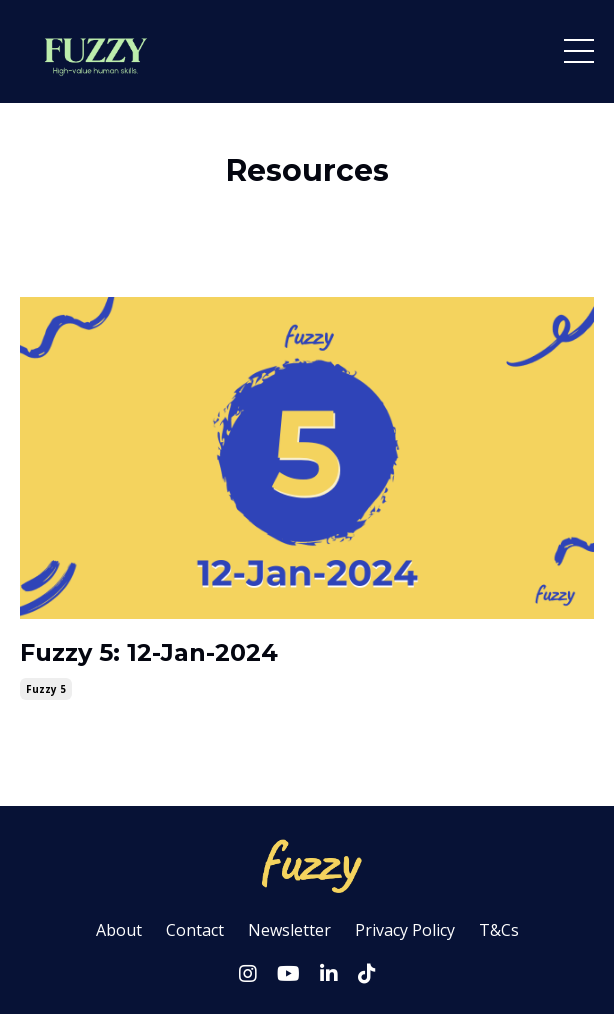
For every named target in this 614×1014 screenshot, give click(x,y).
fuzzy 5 (46, 689)
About (119, 930)
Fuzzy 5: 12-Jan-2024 (149, 653)
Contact (195, 930)
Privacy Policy (405, 930)
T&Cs (499, 930)
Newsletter (289, 930)
